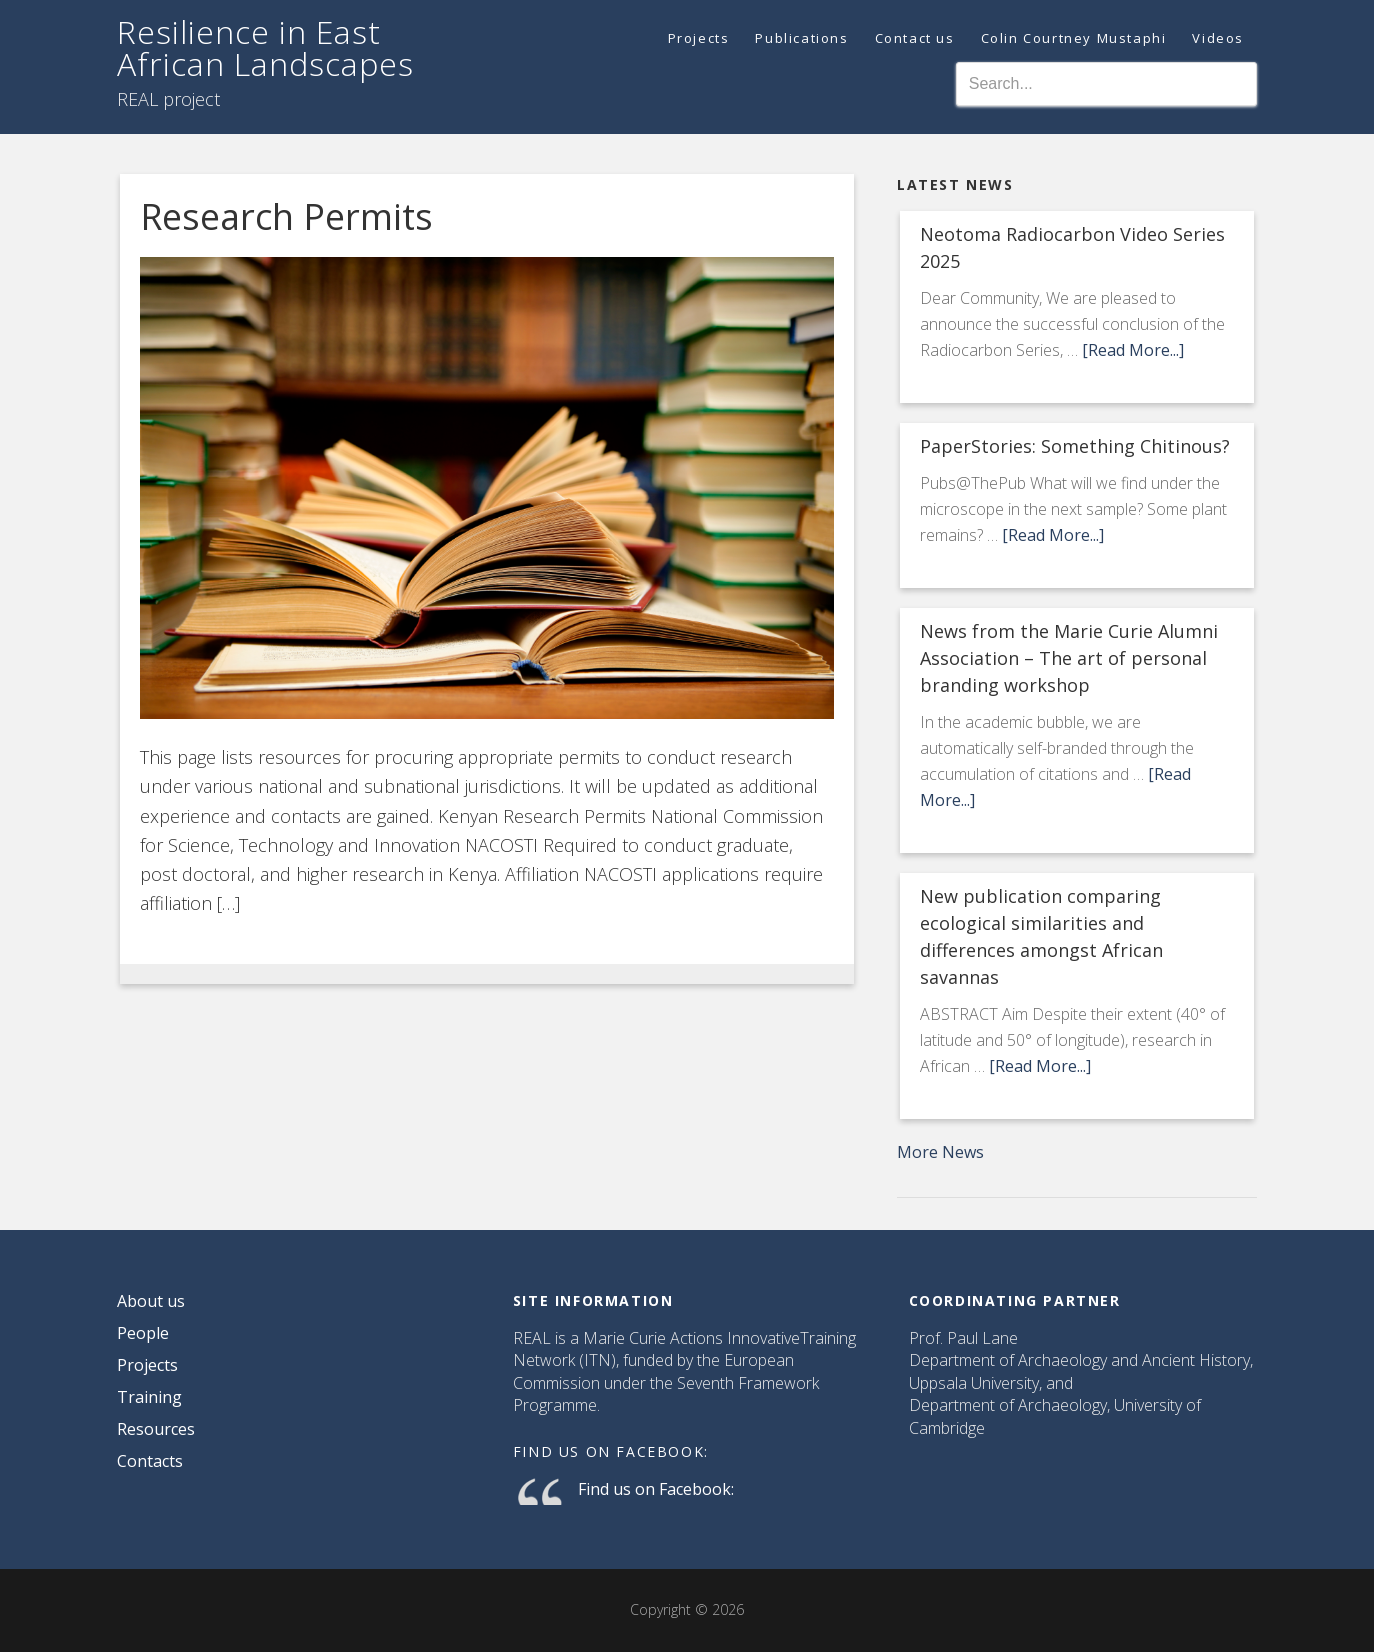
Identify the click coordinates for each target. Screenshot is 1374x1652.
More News (940, 1152)
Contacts (150, 1461)
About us (151, 1301)
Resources (156, 1429)
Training (149, 1397)
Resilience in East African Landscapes (265, 47)
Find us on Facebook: (611, 1451)
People (143, 1333)
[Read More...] (1133, 350)
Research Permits (286, 216)
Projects (147, 1365)
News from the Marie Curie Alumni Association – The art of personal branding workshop (1069, 658)
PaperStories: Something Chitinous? (1075, 446)
